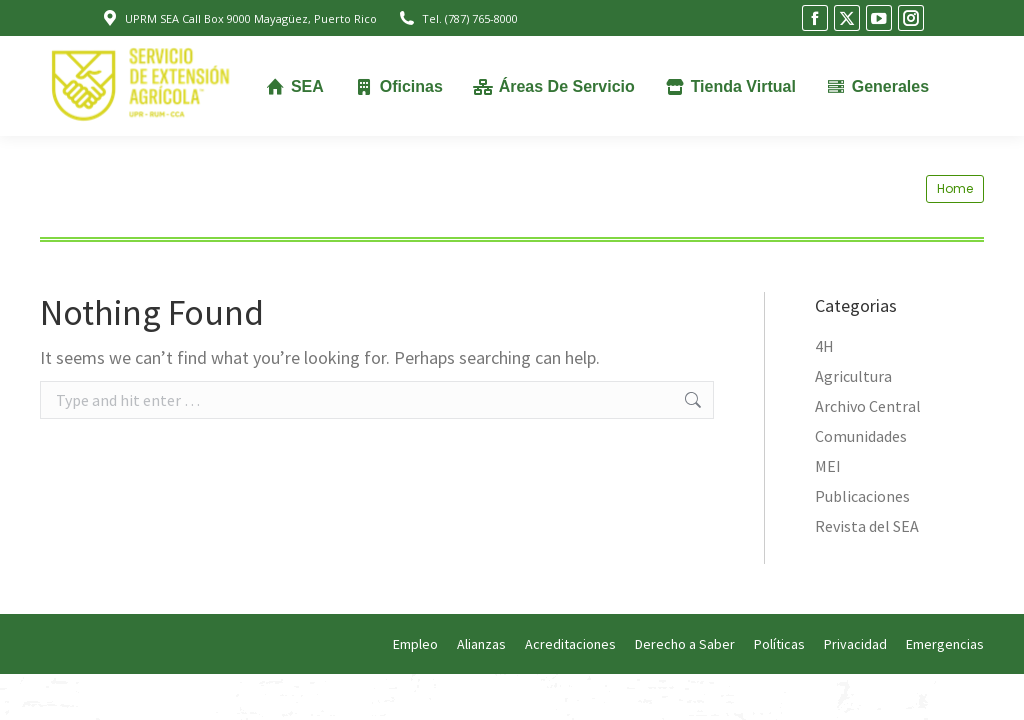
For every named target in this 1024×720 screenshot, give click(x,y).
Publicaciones (862, 496)
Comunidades (861, 436)
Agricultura (853, 376)
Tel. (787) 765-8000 (457, 18)
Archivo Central (868, 406)
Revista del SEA (867, 526)
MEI (828, 466)
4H (824, 346)
